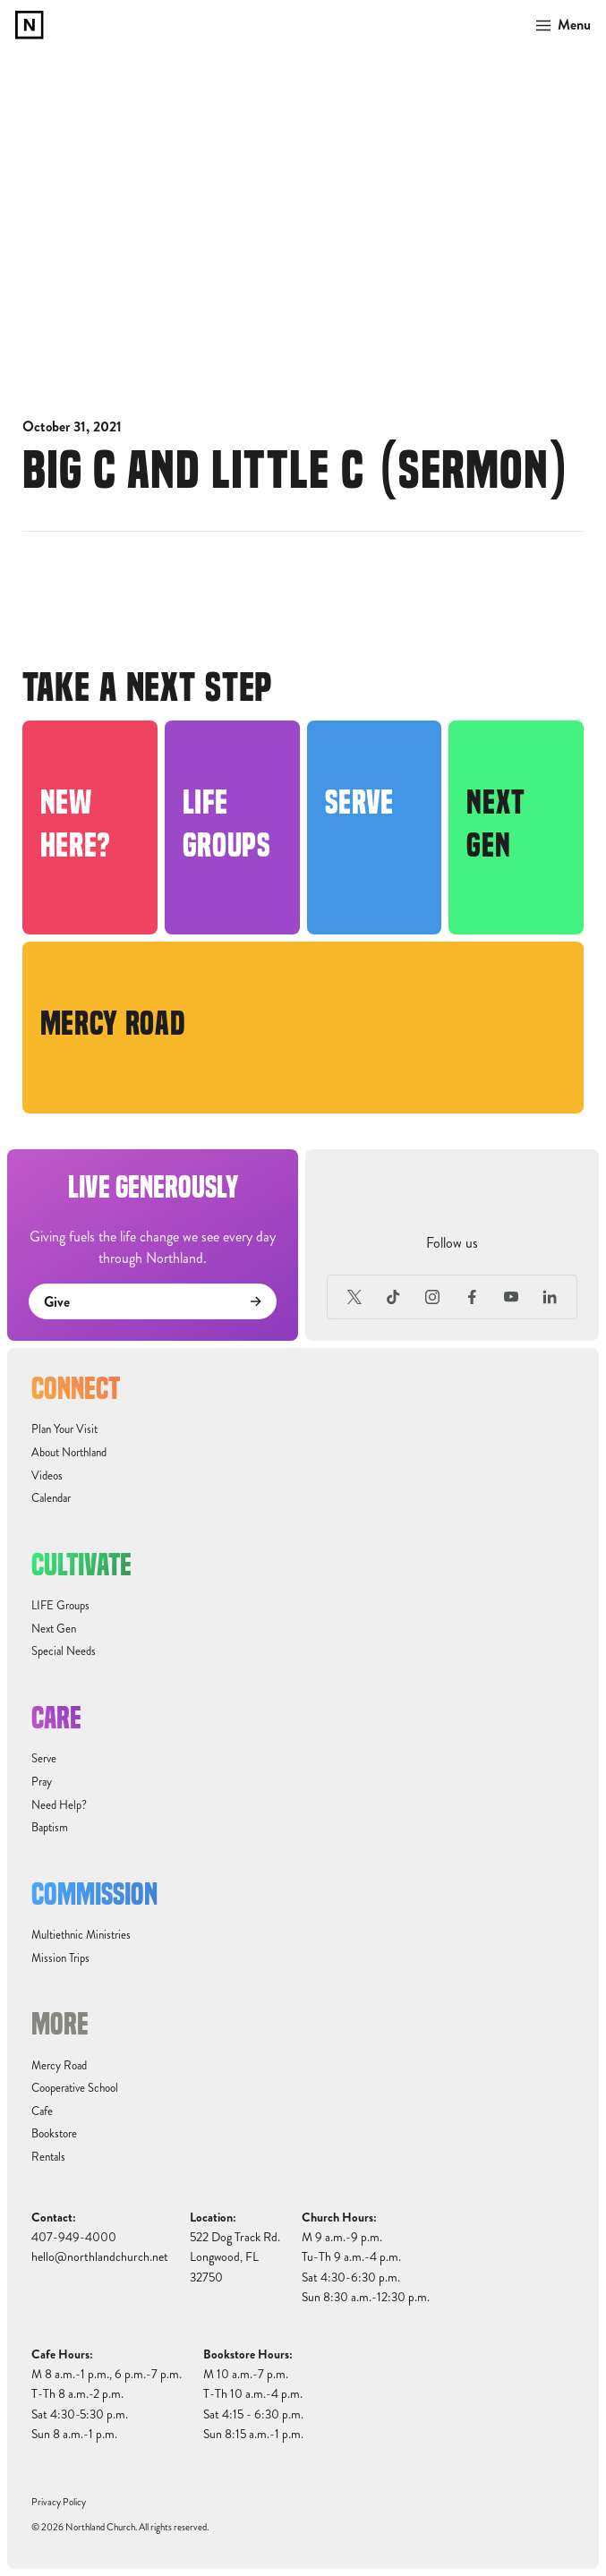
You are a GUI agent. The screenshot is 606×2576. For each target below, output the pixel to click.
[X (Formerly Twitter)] (354, 1296)
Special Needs (63, 1651)
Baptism (49, 1828)
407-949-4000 (73, 2237)
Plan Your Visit (64, 1429)
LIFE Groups (60, 1606)
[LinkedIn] (549, 1296)
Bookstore (54, 2134)
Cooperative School (74, 2088)
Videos (47, 1476)
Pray (41, 1782)
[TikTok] (394, 1296)
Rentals (48, 2157)
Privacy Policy (58, 2502)
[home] (29, 25)
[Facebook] (471, 1296)
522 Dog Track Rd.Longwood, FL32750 (235, 2257)
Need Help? (59, 1805)
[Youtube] (511, 1296)
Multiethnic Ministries (81, 1935)
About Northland (69, 1453)
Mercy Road (59, 2066)
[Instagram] (433, 1296)
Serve (43, 1759)
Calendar (51, 1498)
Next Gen (53, 1629)
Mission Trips (60, 1958)
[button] (558, 25)
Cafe (42, 2111)
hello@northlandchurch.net (99, 2256)
